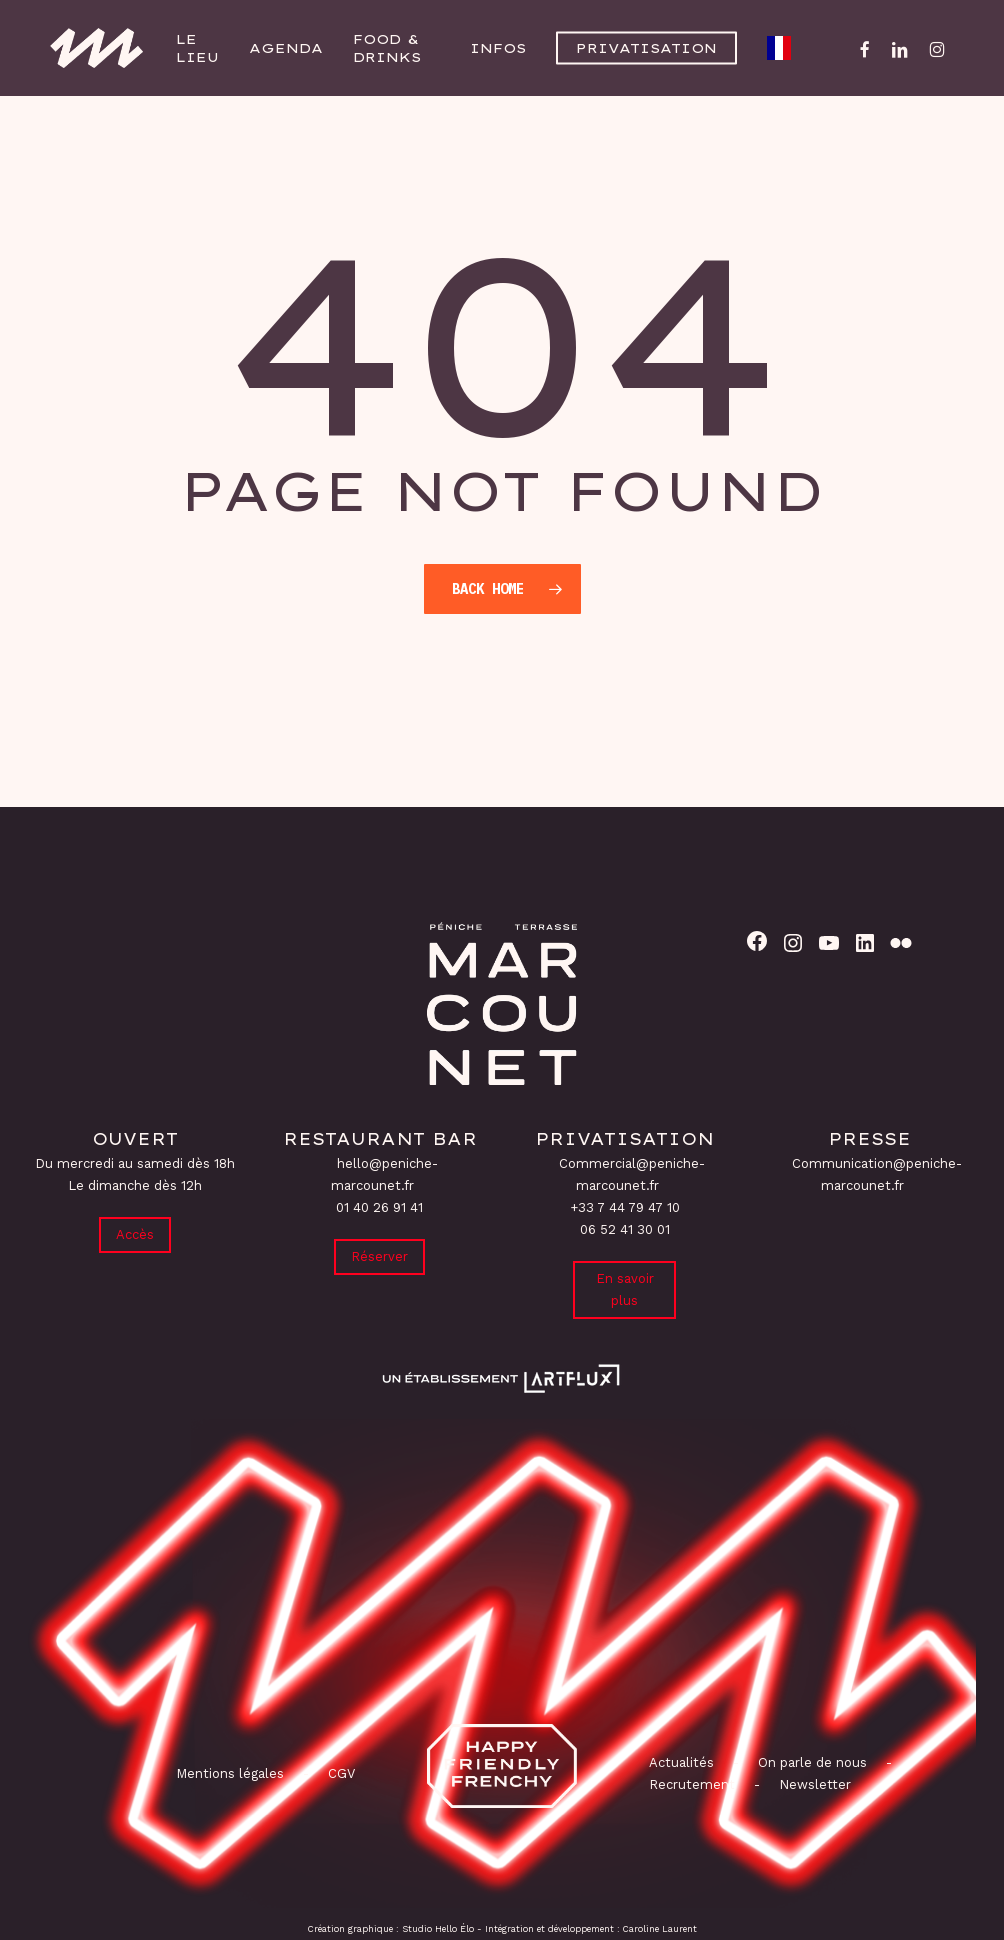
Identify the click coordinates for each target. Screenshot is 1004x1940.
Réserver (379, 1256)
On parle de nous (810, 1762)
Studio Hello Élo (438, 1929)
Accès (135, 1234)
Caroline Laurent (660, 1929)
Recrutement (692, 1784)
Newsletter (815, 1784)
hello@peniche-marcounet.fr (384, 1174)
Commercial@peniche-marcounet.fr (632, 1174)
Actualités (681, 1762)
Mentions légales (230, 1773)
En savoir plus (625, 1289)
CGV (341, 1773)
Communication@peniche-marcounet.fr (877, 1174)
